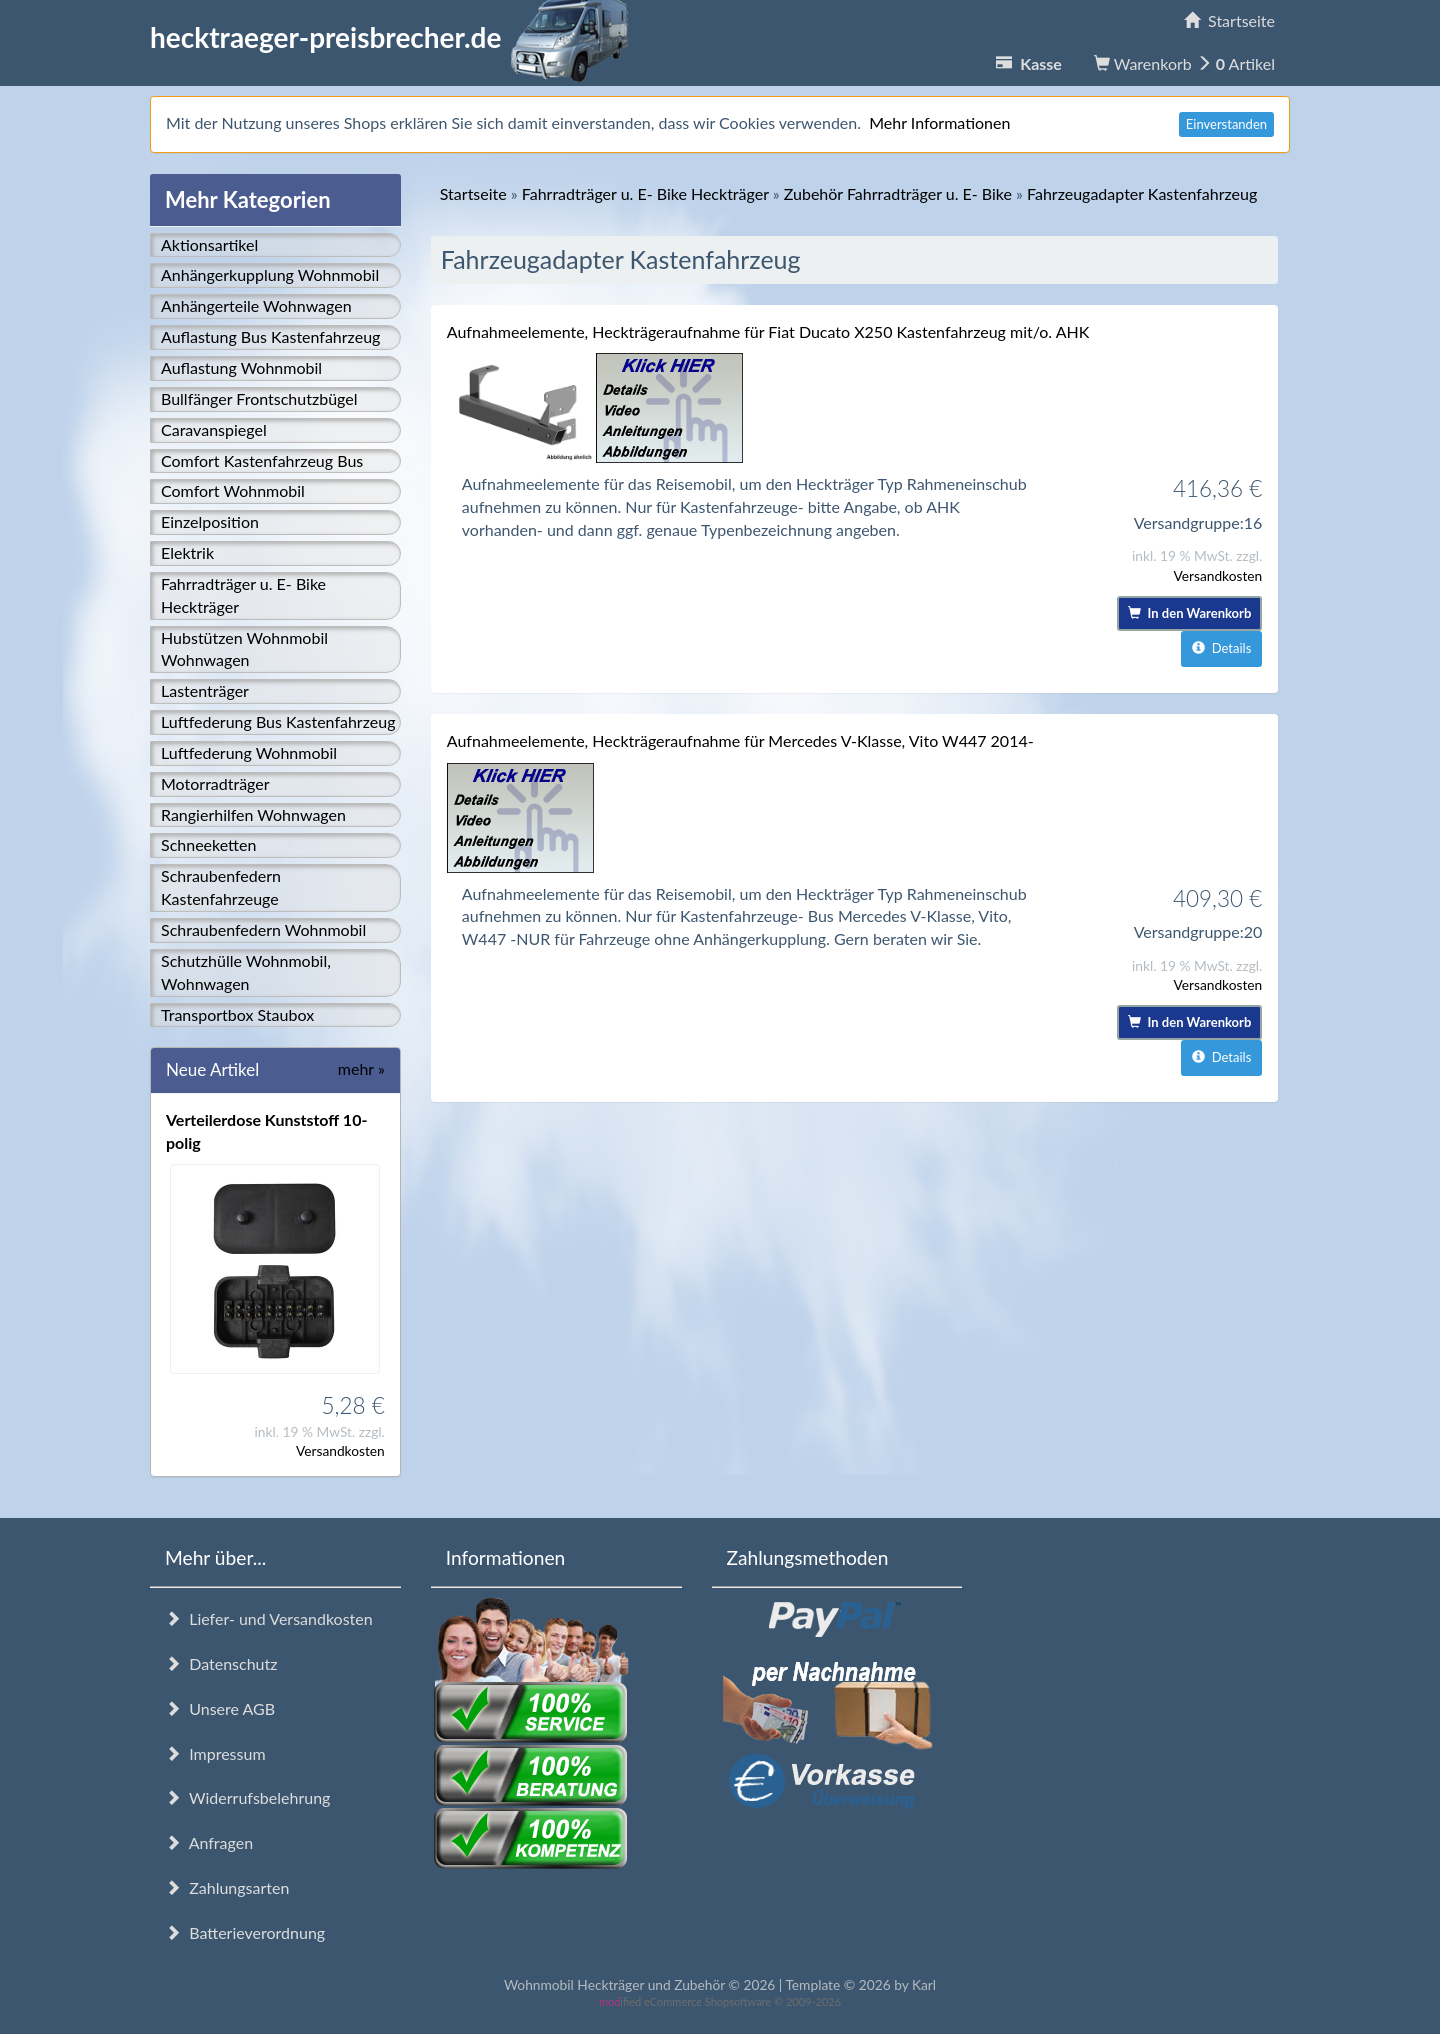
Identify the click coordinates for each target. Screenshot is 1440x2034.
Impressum (215, 1753)
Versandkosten (340, 1450)
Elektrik (187, 552)
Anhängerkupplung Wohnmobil (270, 274)
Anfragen (209, 1842)
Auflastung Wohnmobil (241, 367)
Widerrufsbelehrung (247, 1797)
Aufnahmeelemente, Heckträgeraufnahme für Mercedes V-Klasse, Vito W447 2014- (740, 740)
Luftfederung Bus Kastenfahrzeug (278, 721)
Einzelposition (210, 521)
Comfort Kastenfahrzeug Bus (262, 460)
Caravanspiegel (214, 429)
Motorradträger (215, 783)
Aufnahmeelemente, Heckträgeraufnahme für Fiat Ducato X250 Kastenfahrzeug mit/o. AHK (768, 331)
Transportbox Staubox (237, 1014)
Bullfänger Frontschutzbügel (259, 398)
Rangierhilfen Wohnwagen (253, 814)
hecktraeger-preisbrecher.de (395, 37)
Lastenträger (205, 690)
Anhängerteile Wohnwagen (256, 305)
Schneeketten (208, 844)
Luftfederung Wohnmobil (249, 752)
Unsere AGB (220, 1708)
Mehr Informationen (939, 122)
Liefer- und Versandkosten (269, 1618)
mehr (361, 1068)
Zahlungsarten (227, 1887)
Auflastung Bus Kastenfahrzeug (270, 336)
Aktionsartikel (209, 244)
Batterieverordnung (245, 1932)
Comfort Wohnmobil (233, 490)
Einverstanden (1226, 124)
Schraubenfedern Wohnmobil (263, 929)
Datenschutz (221, 1663)
